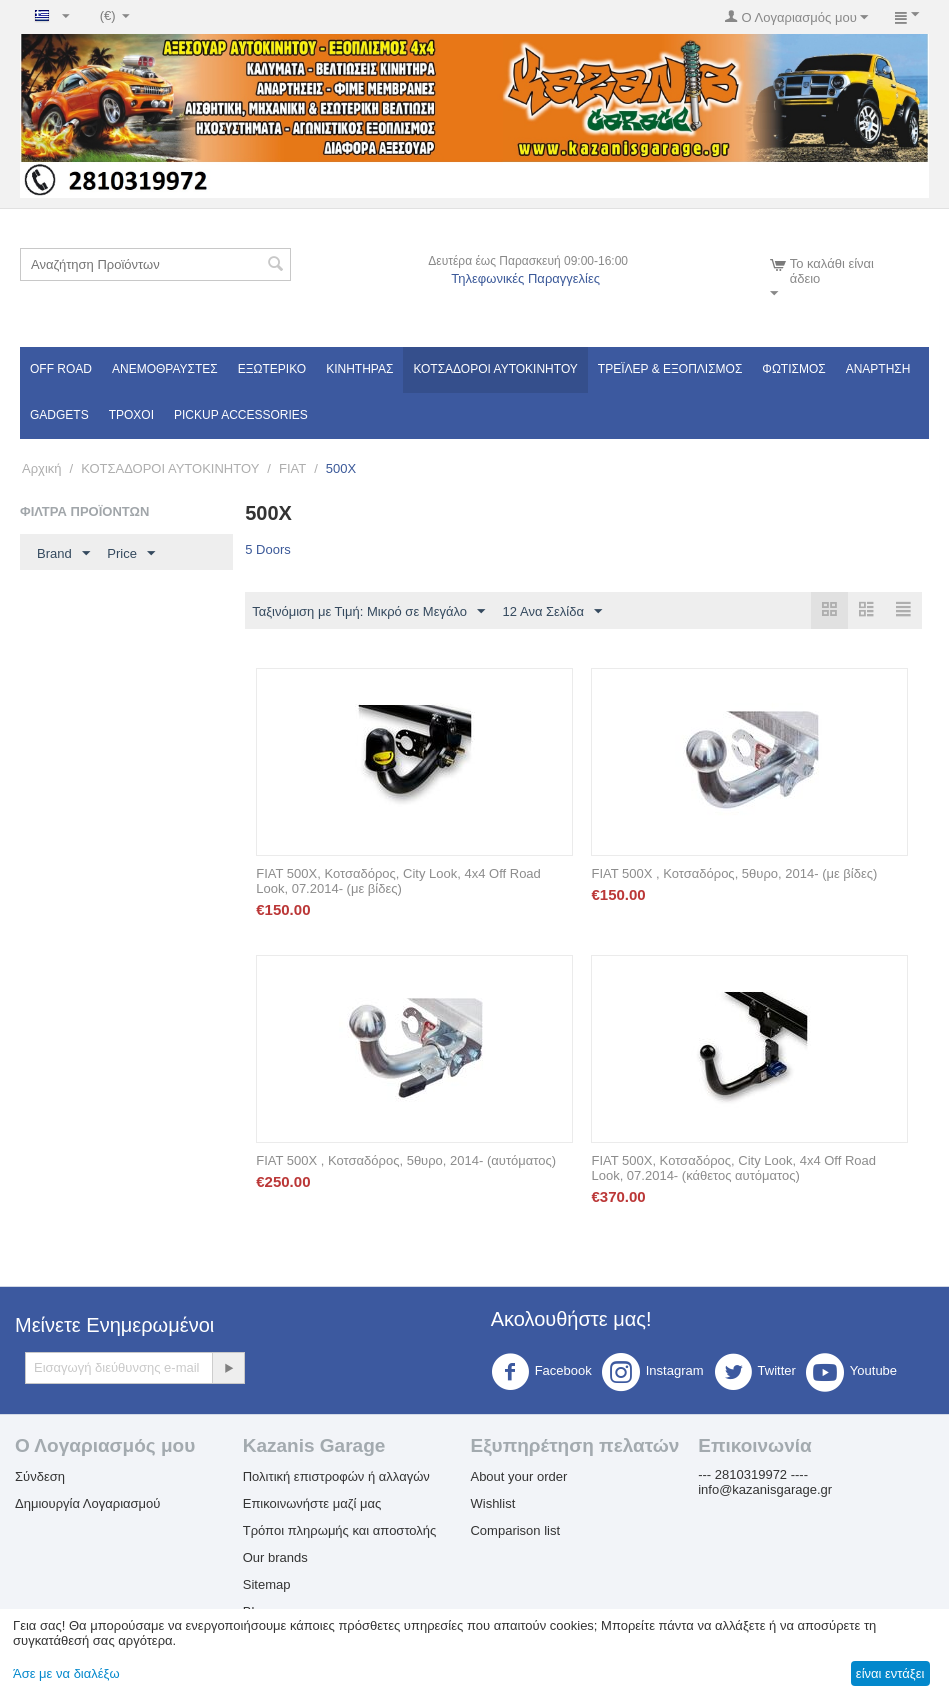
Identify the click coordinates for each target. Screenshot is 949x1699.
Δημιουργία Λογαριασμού (87, 1503)
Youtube (851, 1372)
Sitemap (267, 1584)
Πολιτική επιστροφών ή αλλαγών (336, 1476)
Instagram (653, 1372)
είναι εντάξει (890, 1673)
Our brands (275, 1557)
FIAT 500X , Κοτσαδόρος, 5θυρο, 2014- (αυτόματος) (406, 1160)
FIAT (292, 468)
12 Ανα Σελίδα (552, 612)
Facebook (541, 1372)
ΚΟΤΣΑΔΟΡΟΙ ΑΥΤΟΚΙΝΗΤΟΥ (495, 369)
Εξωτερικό (272, 369)
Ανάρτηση (878, 369)
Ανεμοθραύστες (165, 369)
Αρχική (42, 468)
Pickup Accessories (241, 415)
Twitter (755, 1372)
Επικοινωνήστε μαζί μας (312, 1503)
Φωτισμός (793, 369)
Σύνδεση (40, 1476)
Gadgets (59, 415)
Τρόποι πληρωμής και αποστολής (340, 1530)
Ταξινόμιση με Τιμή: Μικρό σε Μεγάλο (368, 612)
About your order (518, 1476)
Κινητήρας (359, 369)
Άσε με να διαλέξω (66, 1673)
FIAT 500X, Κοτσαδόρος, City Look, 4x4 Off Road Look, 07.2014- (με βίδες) (398, 881)
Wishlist (492, 1503)
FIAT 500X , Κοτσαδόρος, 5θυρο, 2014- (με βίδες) (734, 873)
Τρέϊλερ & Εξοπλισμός (670, 369)
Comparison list (515, 1530)
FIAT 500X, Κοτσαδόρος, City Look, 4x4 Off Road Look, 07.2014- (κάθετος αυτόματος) (733, 1168)
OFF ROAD (61, 369)
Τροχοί (131, 415)
